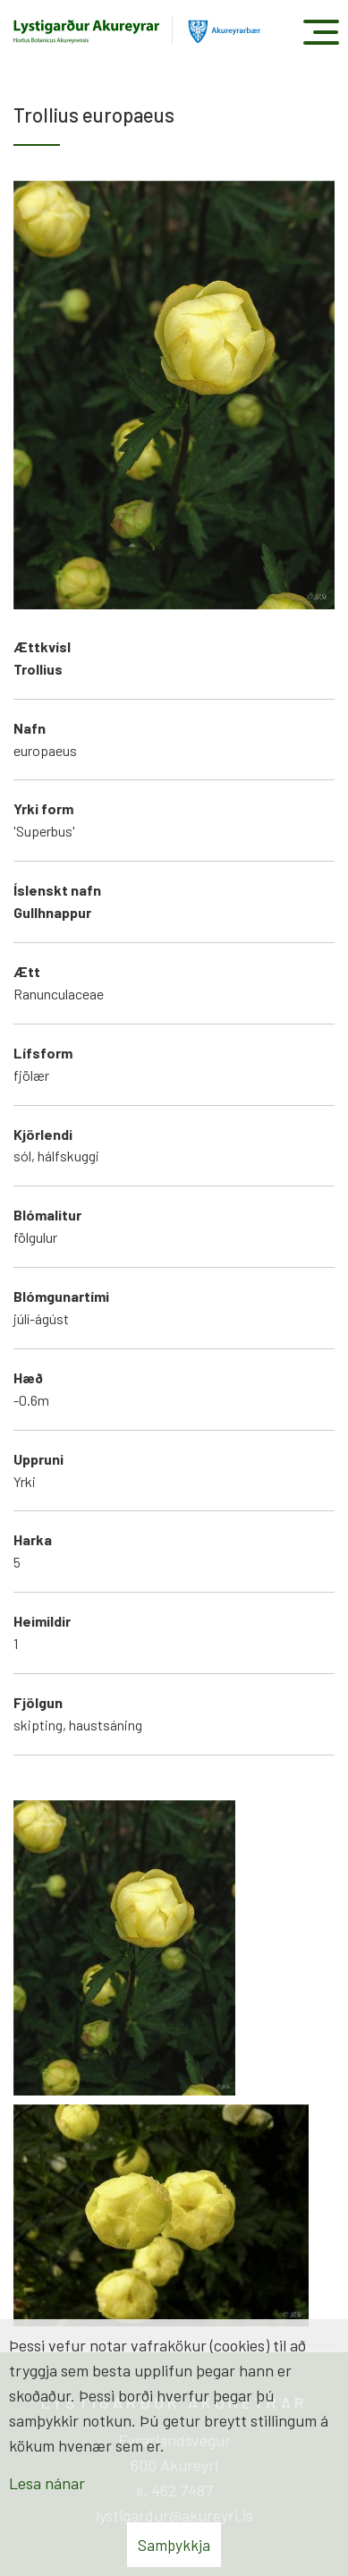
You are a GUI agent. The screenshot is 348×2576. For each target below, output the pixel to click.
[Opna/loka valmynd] (320, 32)
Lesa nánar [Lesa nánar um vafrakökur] (47, 2483)
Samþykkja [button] (174, 2545)
